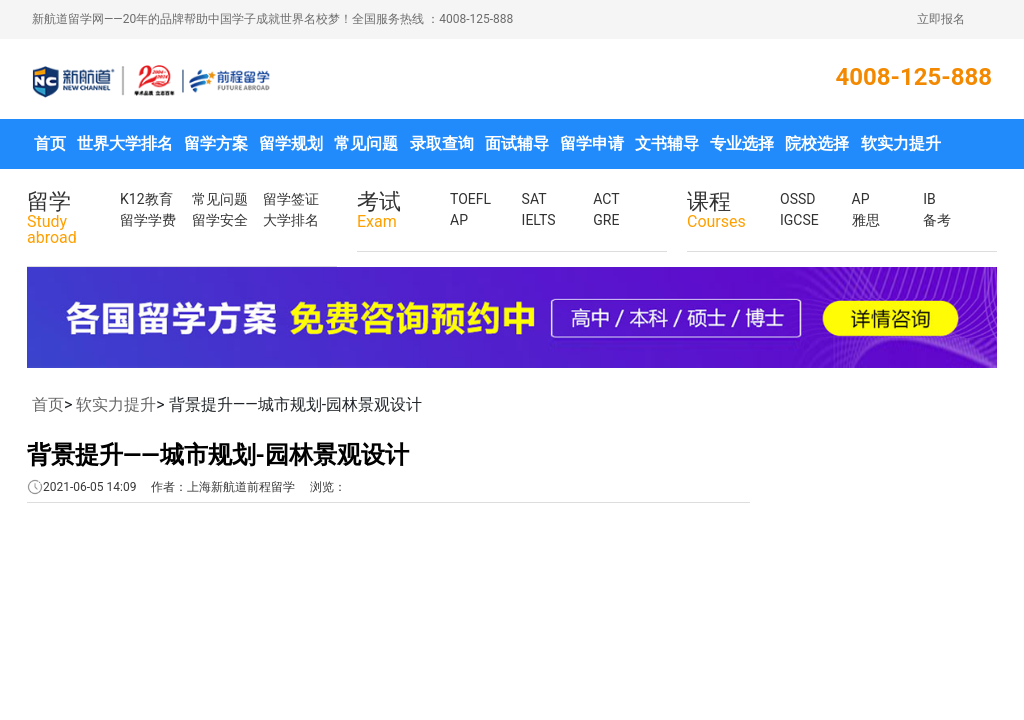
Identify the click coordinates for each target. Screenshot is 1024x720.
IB (929, 199)
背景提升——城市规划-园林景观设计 (218, 455)
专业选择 (742, 143)
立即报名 (941, 19)
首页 (50, 143)
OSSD (797, 199)
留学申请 (592, 143)
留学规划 (291, 143)
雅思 (866, 220)
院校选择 (817, 143)
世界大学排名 (125, 143)
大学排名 (291, 220)
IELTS (539, 220)
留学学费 (148, 220)
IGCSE (799, 220)
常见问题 (366, 143)
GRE (606, 220)
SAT (534, 199)
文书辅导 (667, 143)
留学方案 (216, 143)
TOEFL (470, 199)
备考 (937, 220)
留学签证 (291, 199)
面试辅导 (517, 143)
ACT (606, 199)
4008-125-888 (913, 77)
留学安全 (220, 220)
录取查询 (442, 143)
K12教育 (146, 199)
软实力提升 (901, 143)
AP (459, 220)
